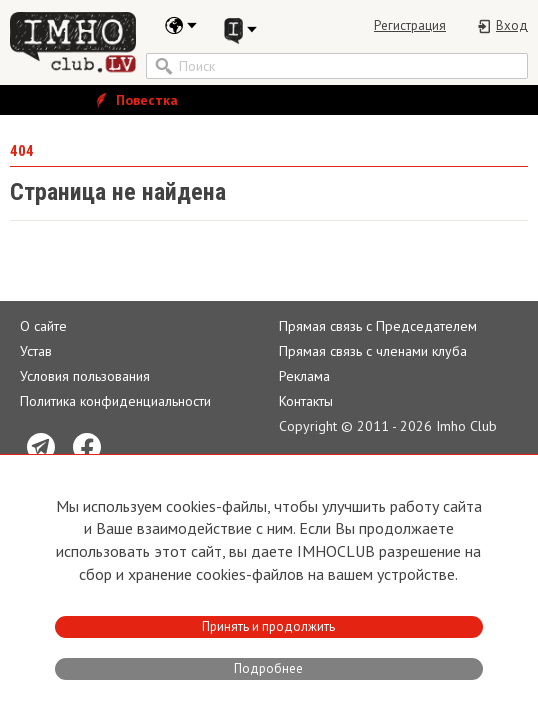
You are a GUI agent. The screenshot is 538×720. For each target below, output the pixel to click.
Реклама (304, 376)
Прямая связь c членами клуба (373, 351)
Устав (36, 351)
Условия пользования (85, 376)
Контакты (306, 401)
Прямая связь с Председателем (378, 326)
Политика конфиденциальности (115, 401)
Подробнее (268, 668)
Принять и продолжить (268, 626)
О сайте (43, 326)
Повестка (135, 100)
